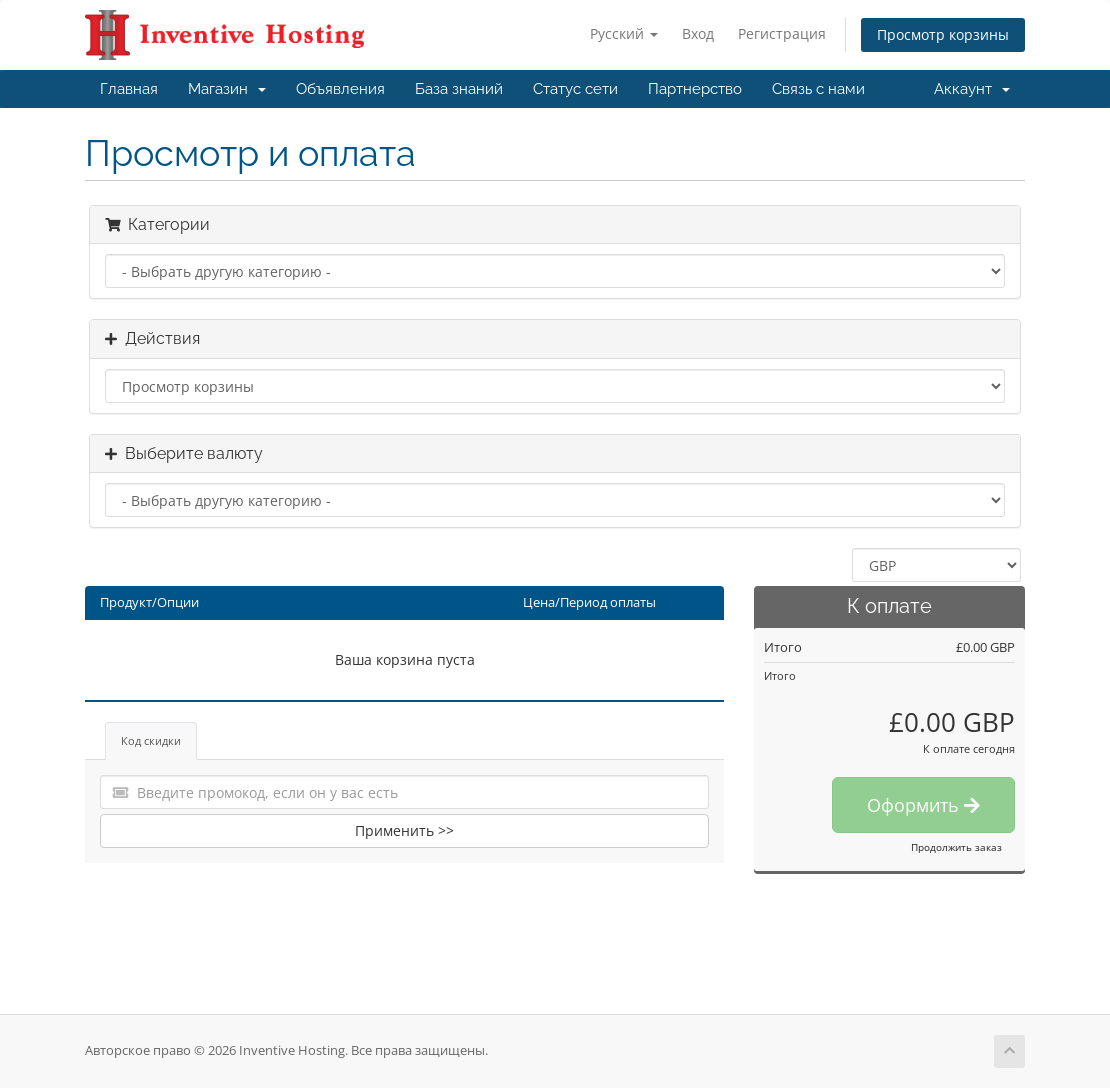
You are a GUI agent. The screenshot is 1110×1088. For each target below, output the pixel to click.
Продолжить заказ (956, 847)
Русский (624, 33)
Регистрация (782, 33)
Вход (698, 33)
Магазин (227, 89)
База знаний (459, 89)
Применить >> (404, 830)
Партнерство (695, 89)
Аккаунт (972, 89)
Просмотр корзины (943, 34)
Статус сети (575, 89)
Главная (129, 89)
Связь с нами (818, 89)
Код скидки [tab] (151, 740)
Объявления (340, 89)
